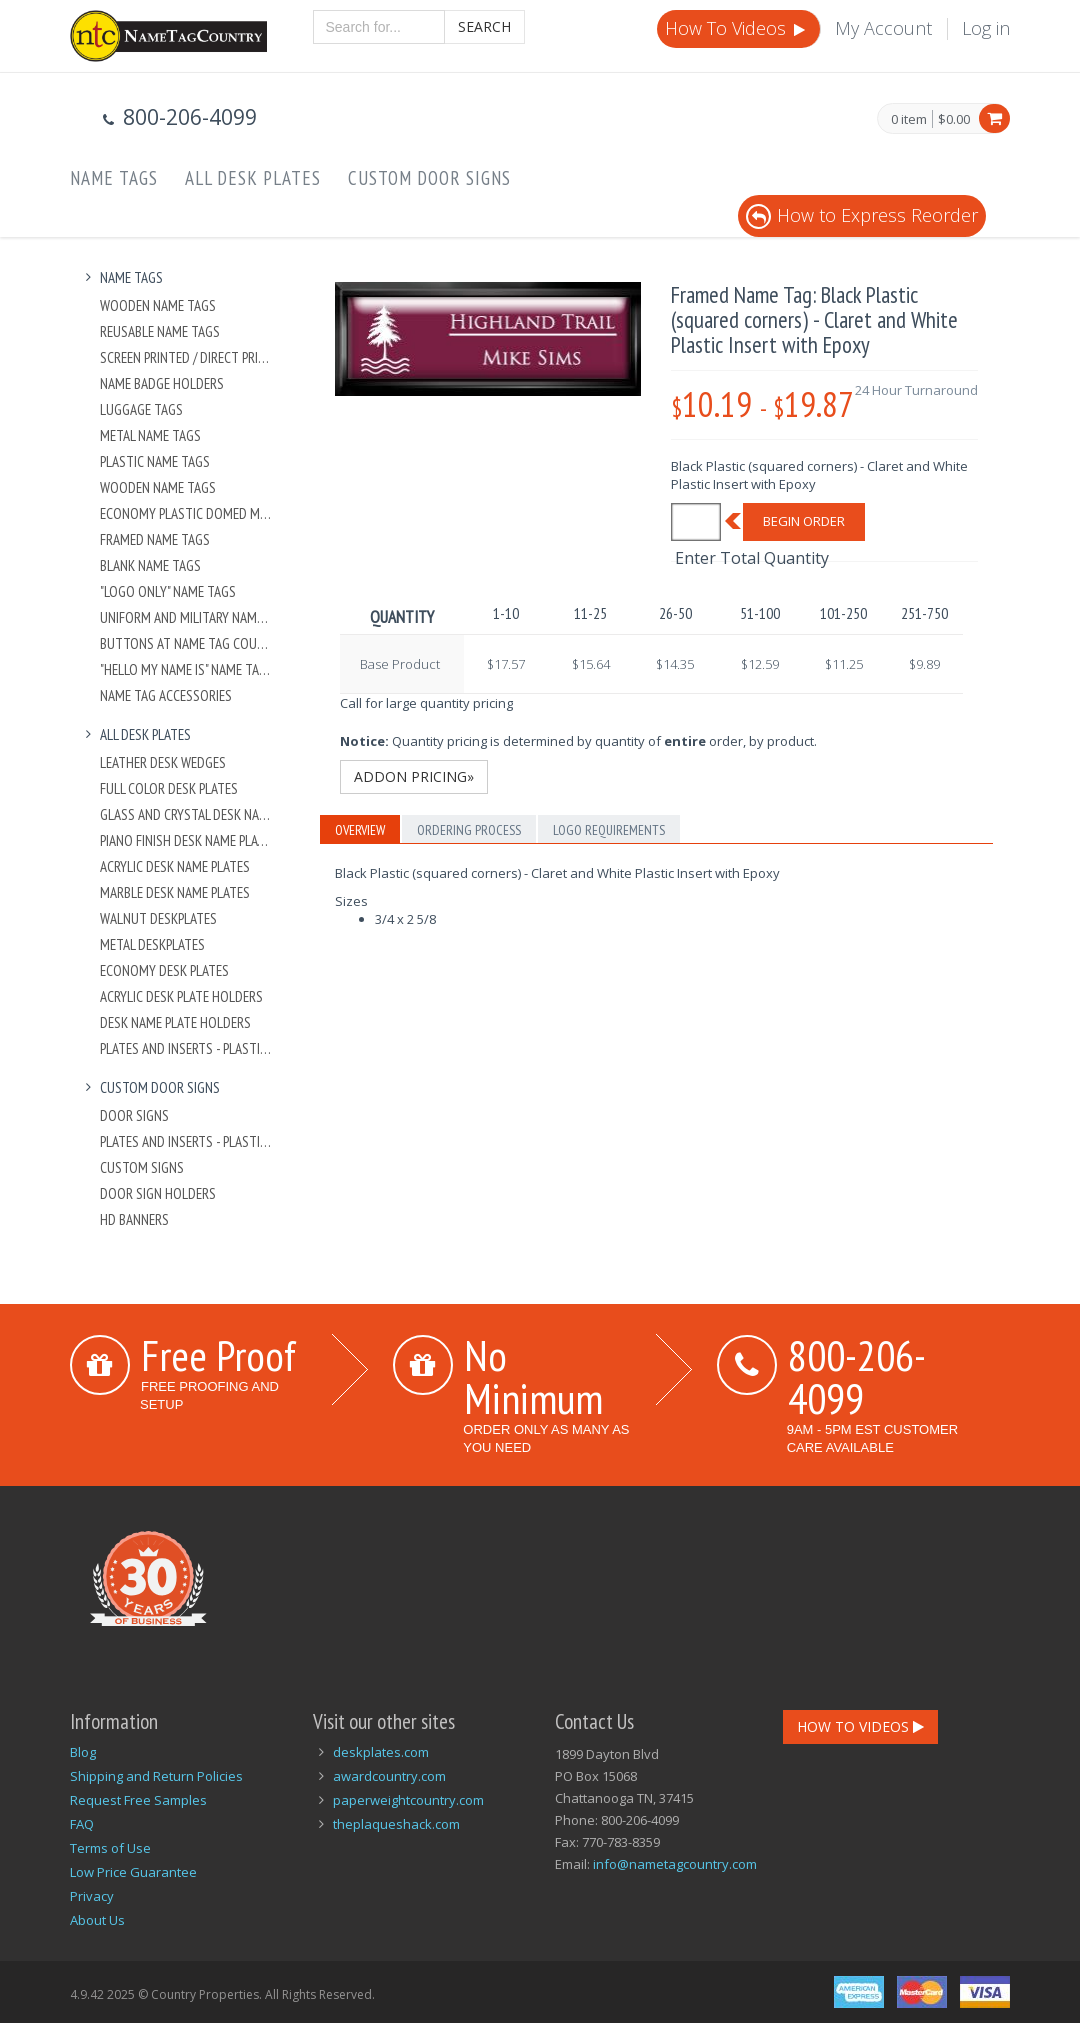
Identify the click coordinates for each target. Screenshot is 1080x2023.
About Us (97, 1920)
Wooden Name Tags (158, 305)
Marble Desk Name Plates (175, 892)
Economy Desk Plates (164, 970)
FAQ (82, 1824)
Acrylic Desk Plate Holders (181, 996)
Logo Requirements (609, 830)
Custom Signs (142, 1167)
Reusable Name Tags (160, 331)
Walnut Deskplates (158, 918)
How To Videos (737, 28)
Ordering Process (469, 830)
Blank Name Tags (150, 565)
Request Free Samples (138, 1800)
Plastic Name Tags (155, 461)
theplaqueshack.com (396, 1824)
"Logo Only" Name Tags (168, 591)
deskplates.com (381, 1752)
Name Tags (114, 178)
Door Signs (134, 1115)
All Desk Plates (253, 178)
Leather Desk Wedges (163, 762)
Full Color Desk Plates (169, 788)
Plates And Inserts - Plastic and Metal (186, 1048)
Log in (986, 28)
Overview (360, 830)
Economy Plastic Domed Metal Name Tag (186, 513)
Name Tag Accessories (166, 695)
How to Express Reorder (862, 215)
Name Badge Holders (162, 383)
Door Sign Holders (158, 1193)
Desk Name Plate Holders (175, 1022)
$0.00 (954, 119)
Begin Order (804, 521)
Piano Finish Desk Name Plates (186, 840)
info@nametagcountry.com (675, 1864)
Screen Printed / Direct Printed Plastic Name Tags (186, 357)
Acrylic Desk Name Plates (175, 866)
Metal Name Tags (150, 435)
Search (484, 26)
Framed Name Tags (155, 539)
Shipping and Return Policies (156, 1776)
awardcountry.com (389, 1776)
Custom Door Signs (429, 178)
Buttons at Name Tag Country (186, 643)
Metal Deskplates (152, 944)
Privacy (92, 1896)
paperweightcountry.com (408, 1800)
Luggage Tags (141, 409)
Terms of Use (110, 1848)
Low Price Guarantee (133, 1872)
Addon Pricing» (414, 776)
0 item (909, 120)
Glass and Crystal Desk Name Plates (186, 814)
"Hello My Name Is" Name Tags (186, 669)
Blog (83, 1752)
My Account (883, 28)
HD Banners (134, 1219)
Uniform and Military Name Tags (186, 617)
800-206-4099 (857, 1376)
